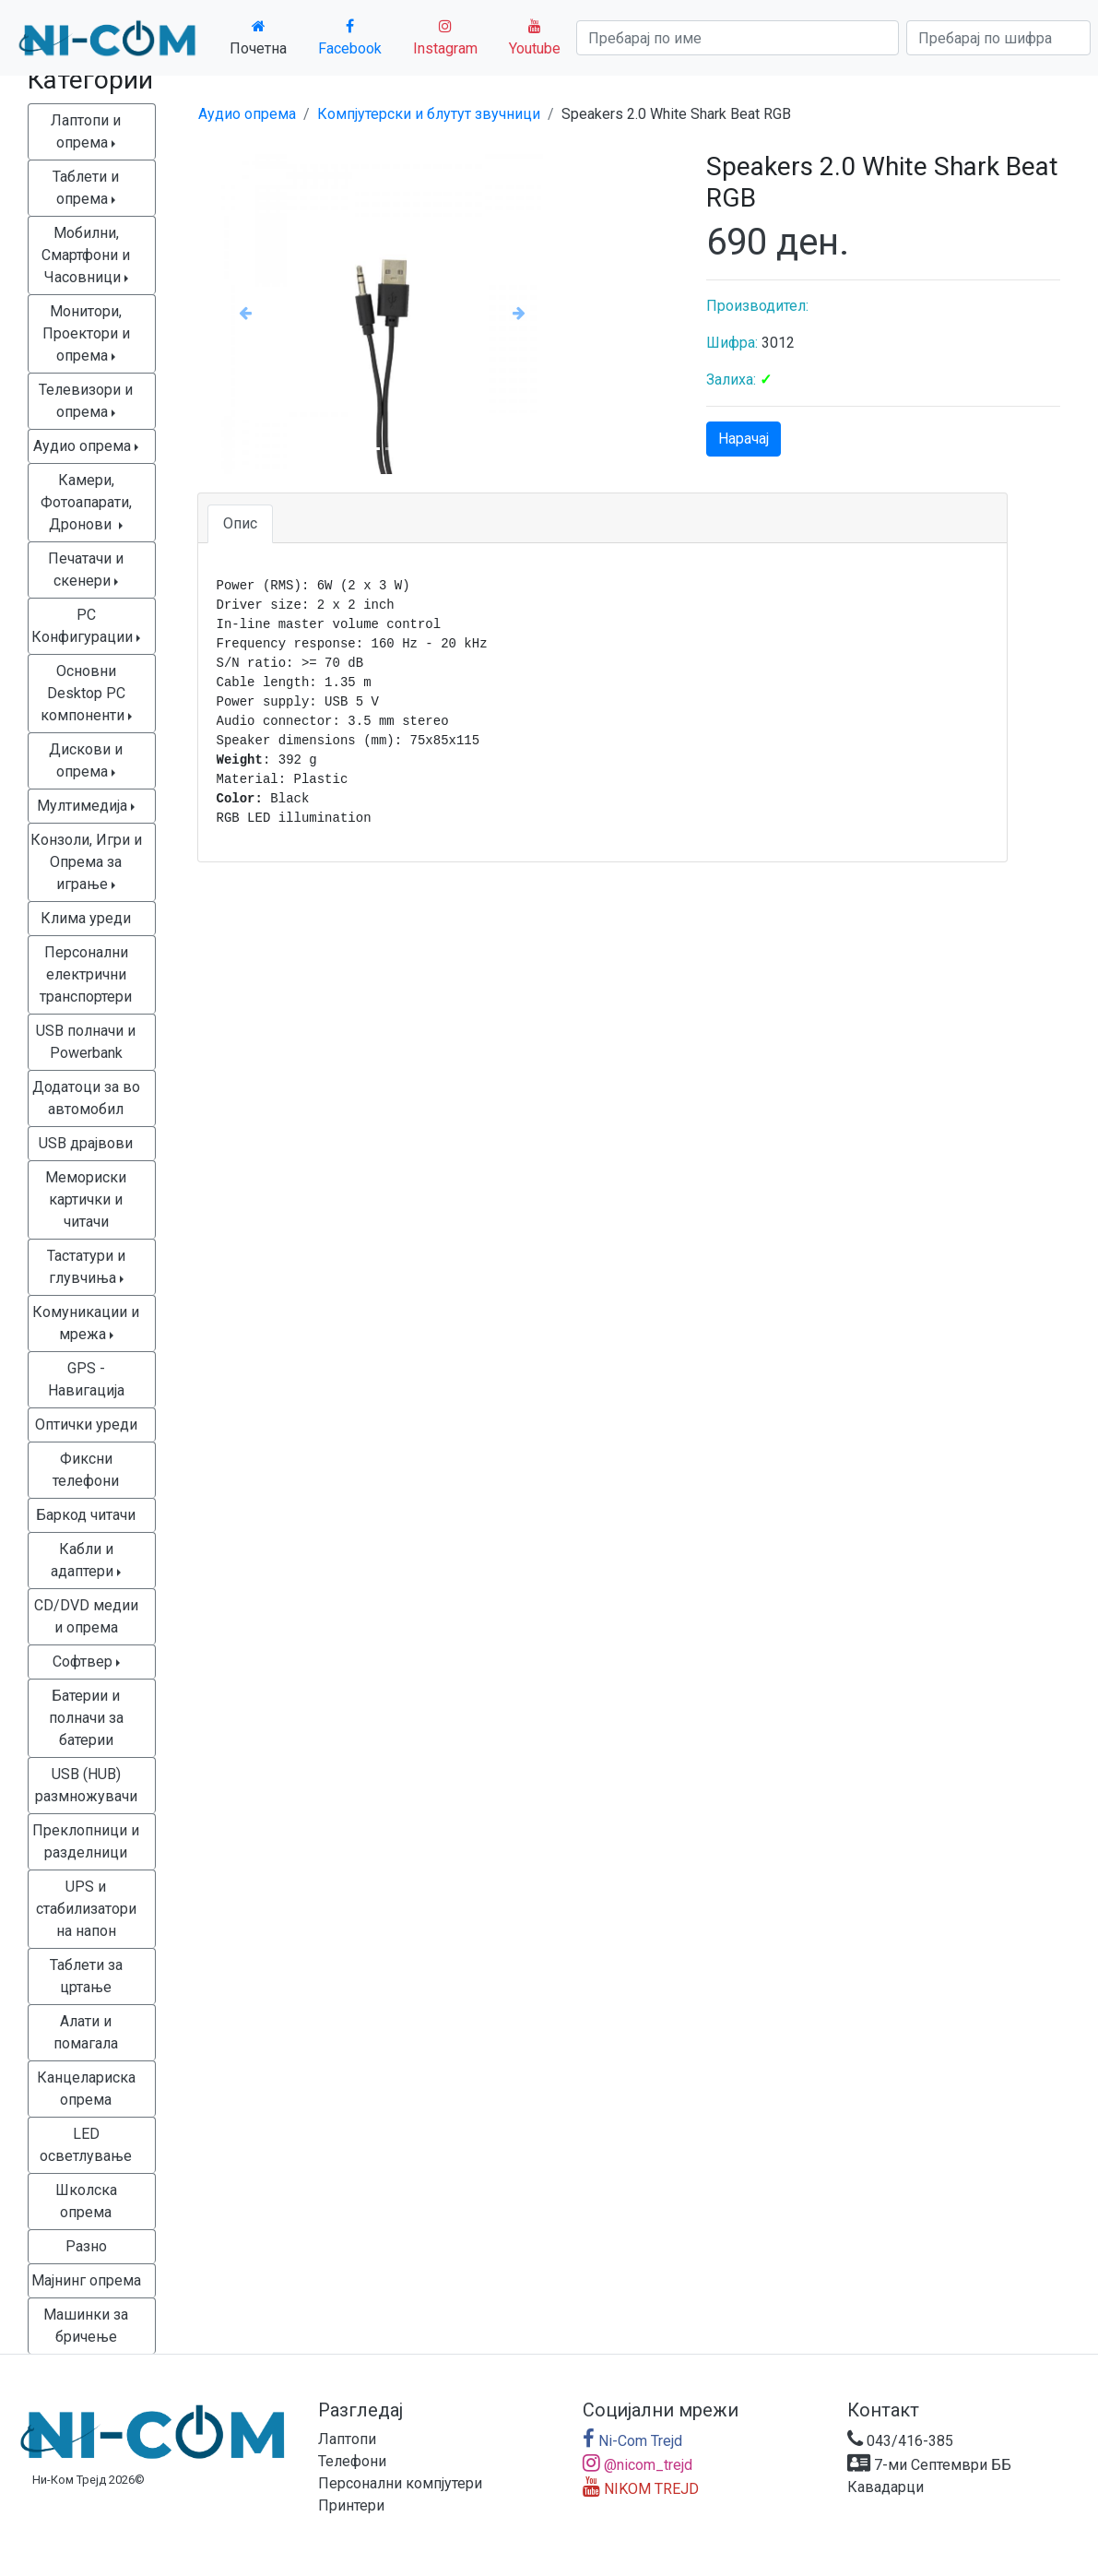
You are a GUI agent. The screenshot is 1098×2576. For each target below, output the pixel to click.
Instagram (445, 37)
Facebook (350, 37)
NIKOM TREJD (641, 2489)
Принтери (351, 2505)
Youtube (535, 37)
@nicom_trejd (637, 2465)
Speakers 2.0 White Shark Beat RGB (676, 114)
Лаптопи (347, 2439)
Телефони (352, 2461)
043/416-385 (900, 2441)
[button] (245, 312)
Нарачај (743, 438)
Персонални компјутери (400, 2483)
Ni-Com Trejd (632, 2441)
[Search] (737, 37)
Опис (240, 523)
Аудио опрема (247, 114)
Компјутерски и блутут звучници (428, 114)
